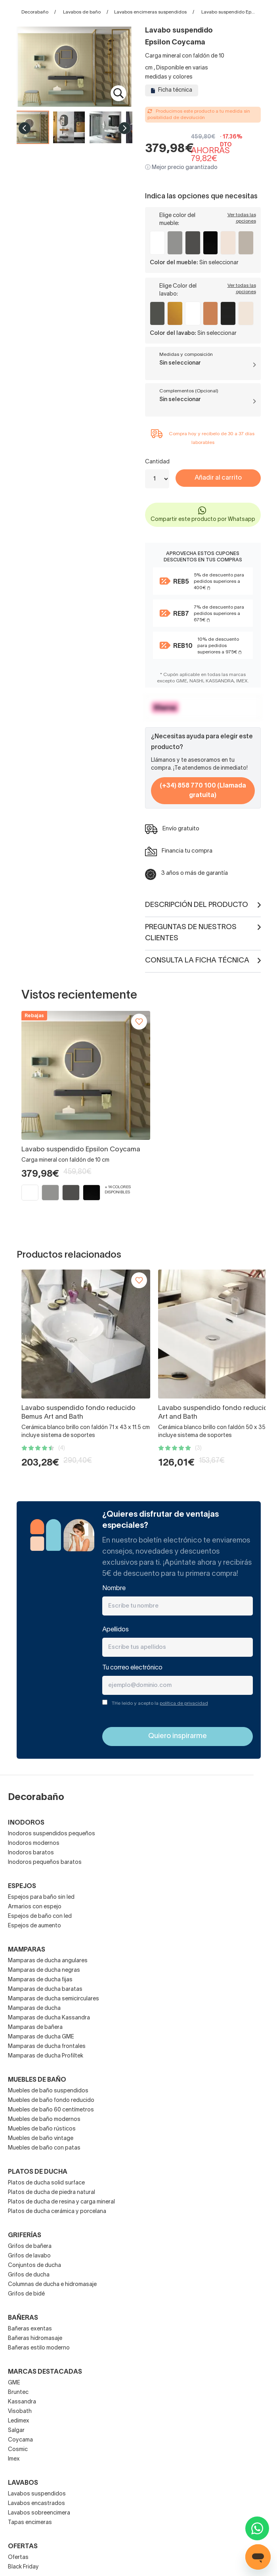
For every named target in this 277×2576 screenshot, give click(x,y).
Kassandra (22, 2402)
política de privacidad (184, 1703)
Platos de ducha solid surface (46, 2183)
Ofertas (18, 2557)
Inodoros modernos (33, 1843)
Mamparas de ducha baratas (45, 1989)
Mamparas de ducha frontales (47, 2046)
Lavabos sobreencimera (39, 2513)
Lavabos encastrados (36, 2503)
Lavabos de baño (82, 12)
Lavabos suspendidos (37, 2494)
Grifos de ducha (29, 2275)
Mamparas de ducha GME (41, 2037)
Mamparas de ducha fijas (40, 1979)
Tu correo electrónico (132, 1668)
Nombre (114, 1588)
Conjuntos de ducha (34, 2265)
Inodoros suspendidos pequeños (51, 1833)
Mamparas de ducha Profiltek (45, 2056)
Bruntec (18, 2392)
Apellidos (115, 1630)
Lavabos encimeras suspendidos (150, 12)
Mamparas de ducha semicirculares (53, 1999)
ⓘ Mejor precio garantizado (181, 167)
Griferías (24, 2235)
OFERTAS (23, 2546)
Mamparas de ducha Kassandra (49, 2018)
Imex (14, 2459)
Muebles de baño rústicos (42, 2129)
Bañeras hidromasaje (35, 2338)
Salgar (16, 2430)
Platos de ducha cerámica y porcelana (57, 2211)
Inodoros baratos (31, 1853)
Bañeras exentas (30, 2329)
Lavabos (23, 2483)
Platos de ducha (37, 2172)
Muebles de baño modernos (44, 2119)
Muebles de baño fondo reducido (51, 2100)
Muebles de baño (37, 2080)
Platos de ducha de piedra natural (51, 2192)
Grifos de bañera (30, 2246)
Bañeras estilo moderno (39, 2348)
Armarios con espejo (34, 1906)
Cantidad (157, 462)
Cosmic (18, 2449)
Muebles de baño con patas (44, 2148)
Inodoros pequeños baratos (45, 1862)
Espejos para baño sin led (41, 1897)
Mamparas (26, 1950)
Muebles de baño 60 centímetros (51, 2110)
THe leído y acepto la (160, 1703)
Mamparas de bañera (35, 2027)
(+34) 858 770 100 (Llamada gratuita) (203, 790)
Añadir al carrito (218, 478)
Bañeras (23, 2318)
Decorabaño (34, 12)
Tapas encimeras (30, 2522)
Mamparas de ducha (34, 2008)
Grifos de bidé (26, 2294)
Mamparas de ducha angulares (48, 1960)
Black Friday (23, 2567)
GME (14, 2383)
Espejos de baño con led (40, 1916)
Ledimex (18, 2421)
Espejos (22, 1886)
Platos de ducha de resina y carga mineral (61, 2202)
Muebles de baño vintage (40, 2138)
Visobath (20, 2411)
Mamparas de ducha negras (44, 1970)
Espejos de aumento (34, 1926)
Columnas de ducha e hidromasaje (52, 2284)
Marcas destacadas (45, 2372)
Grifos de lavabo (29, 2256)
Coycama (20, 2440)
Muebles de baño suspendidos (48, 2091)
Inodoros (26, 1823)
